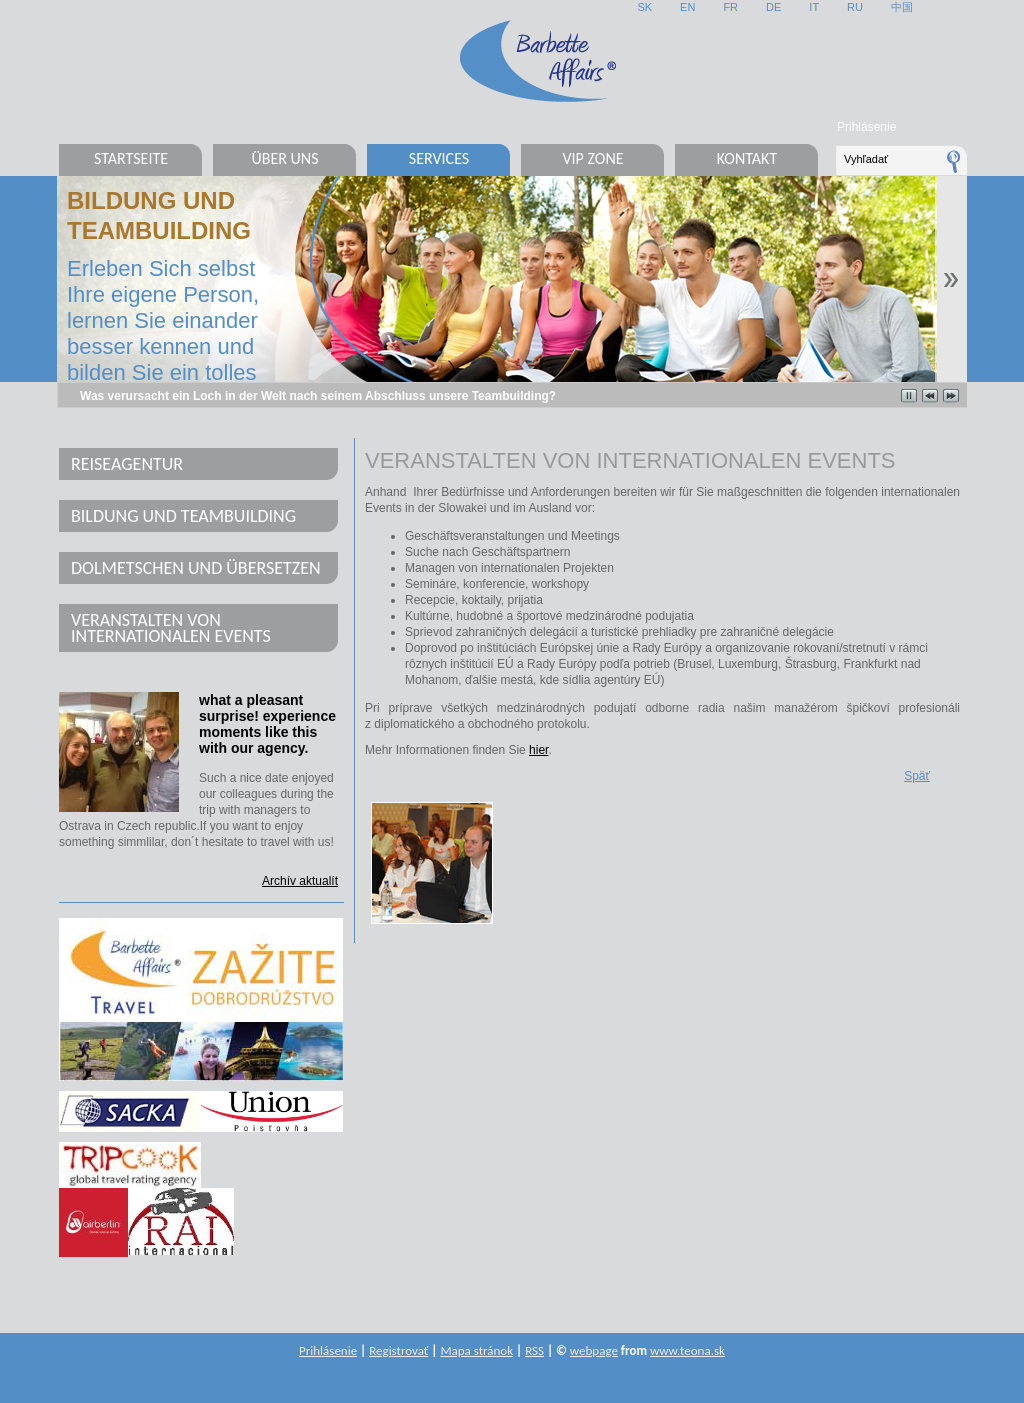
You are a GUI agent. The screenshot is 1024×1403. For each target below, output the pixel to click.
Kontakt (747, 158)
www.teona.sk (687, 1350)
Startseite (131, 158)
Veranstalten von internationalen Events (171, 628)
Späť (917, 776)
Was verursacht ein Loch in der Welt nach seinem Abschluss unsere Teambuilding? (318, 396)
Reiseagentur (127, 464)
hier (538, 750)
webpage (594, 1350)
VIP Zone (592, 158)
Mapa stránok (476, 1350)
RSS (534, 1350)
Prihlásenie (866, 127)
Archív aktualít (300, 881)
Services (439, 158)
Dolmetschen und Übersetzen (196, 568)
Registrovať (398, 1350)
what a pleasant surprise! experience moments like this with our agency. (267, 724)
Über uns (284, 158)
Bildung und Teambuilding (183, 516)
